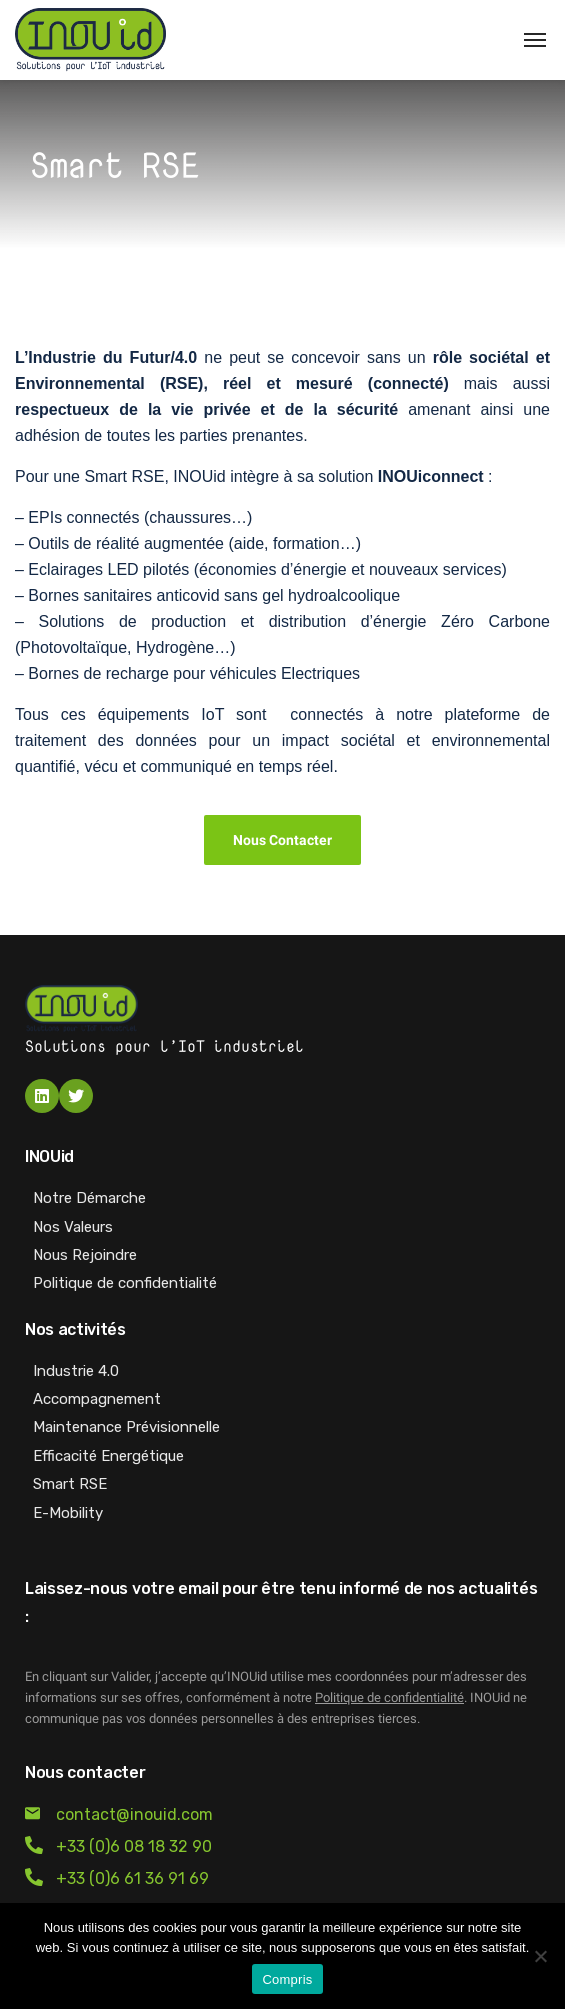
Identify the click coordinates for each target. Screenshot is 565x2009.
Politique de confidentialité (389, 1697)
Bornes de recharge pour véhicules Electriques (194, 673)
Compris (287, 1979)
